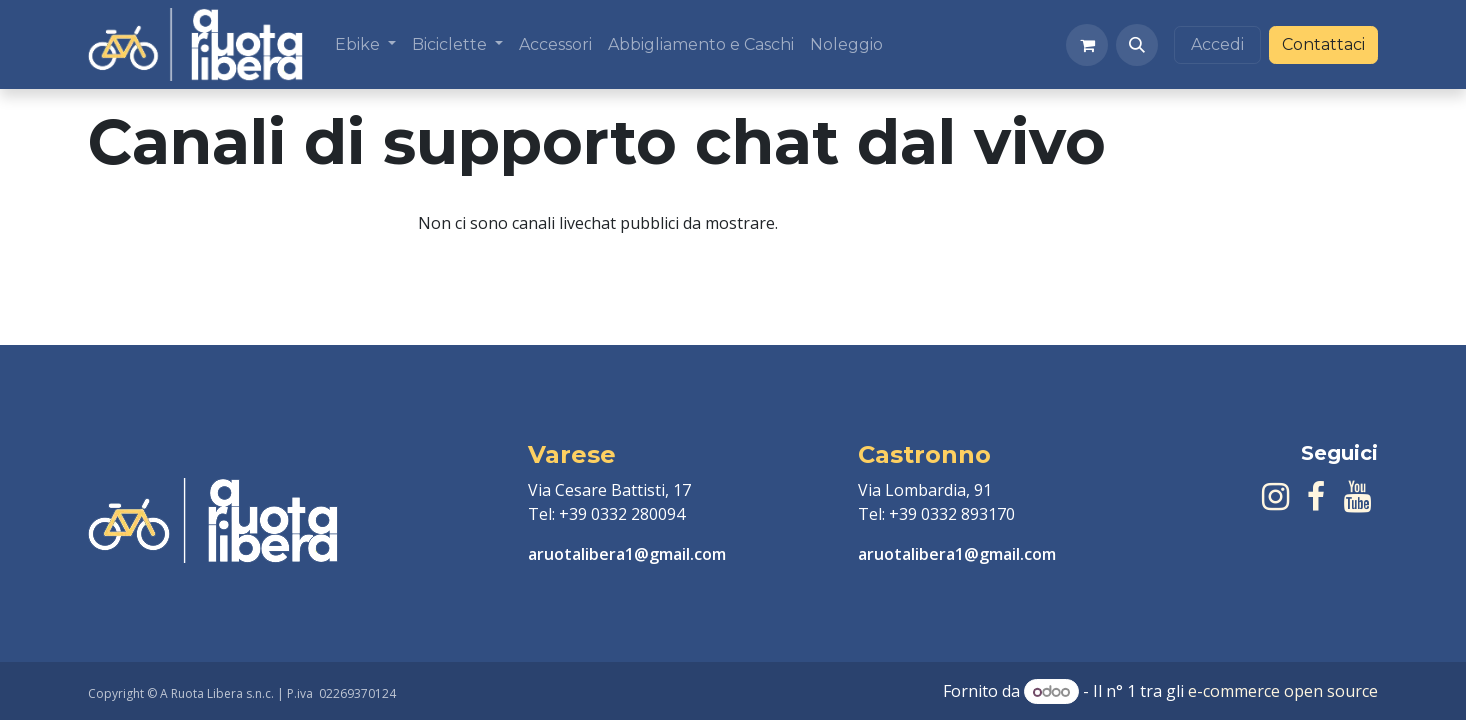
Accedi (1217, 44)
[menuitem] (365, 45)
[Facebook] (1316, 497)
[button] (1137, 45)
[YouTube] (1357, 497)
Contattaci (1323, 44)
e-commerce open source (1283, 691)
